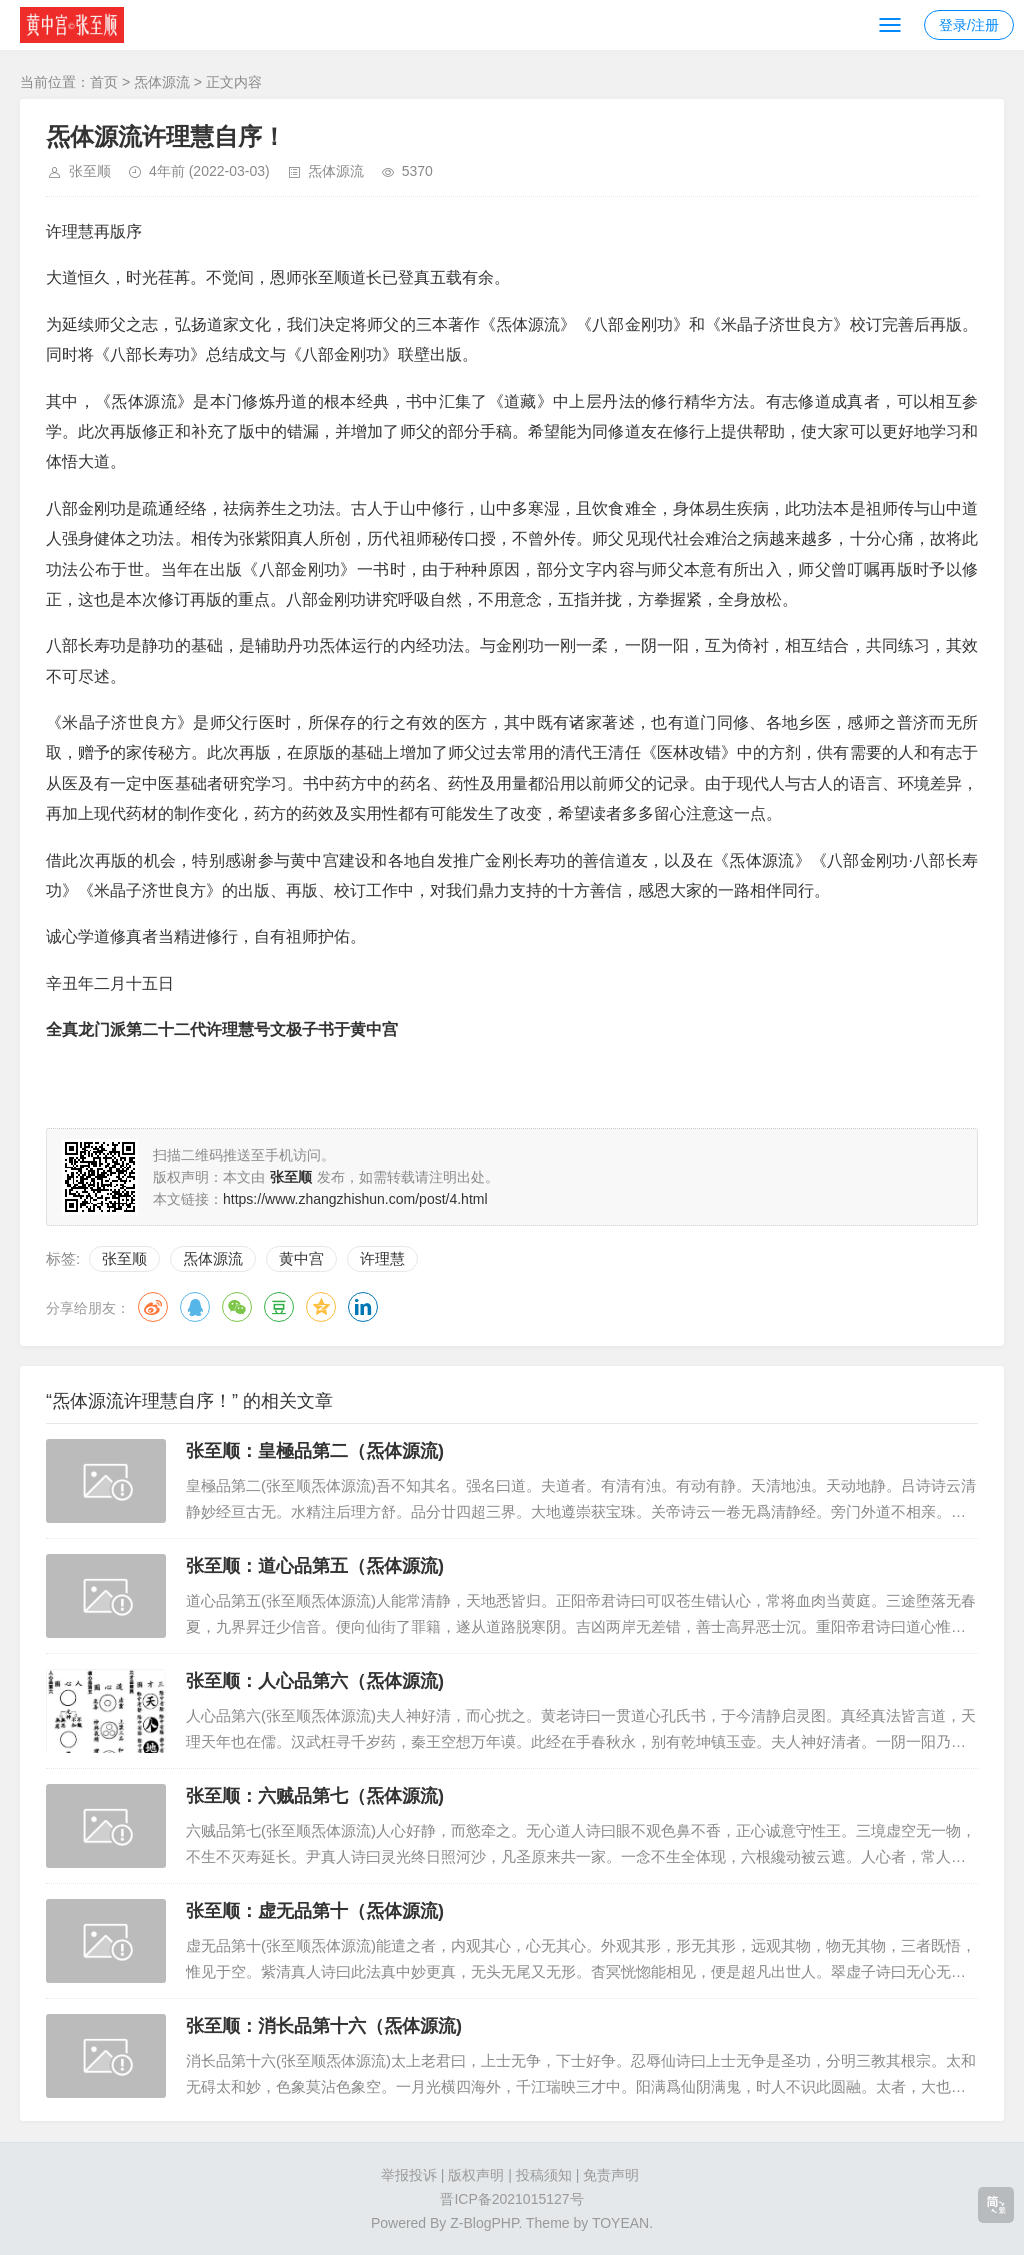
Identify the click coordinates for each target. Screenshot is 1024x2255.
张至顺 (90, 171)
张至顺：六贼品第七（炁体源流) (315, 1796)
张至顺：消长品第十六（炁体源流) (324, 2026)
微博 (153, 1307)
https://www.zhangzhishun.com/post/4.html (355, 1199)
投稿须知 (544, 2175)
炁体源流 (162, 82)
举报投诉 (409, 2175)
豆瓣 (279, 1307)
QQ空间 (321, 1307)
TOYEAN (620, 2223)
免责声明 (611, 2175)
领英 (363, 1307)
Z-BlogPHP (484, 2223)
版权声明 (476, 2175)
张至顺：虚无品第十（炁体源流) (315, 1911)
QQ (195, 1307)
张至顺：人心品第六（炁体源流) (315, 1681)
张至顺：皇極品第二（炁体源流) (315, 1451)
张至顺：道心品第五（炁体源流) (315, 1566)
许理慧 (382, 1258)
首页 (104, 82)
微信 (237, 1307)
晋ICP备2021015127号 (511, 2199)
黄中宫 (301, 1258)
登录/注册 (969, 25)
